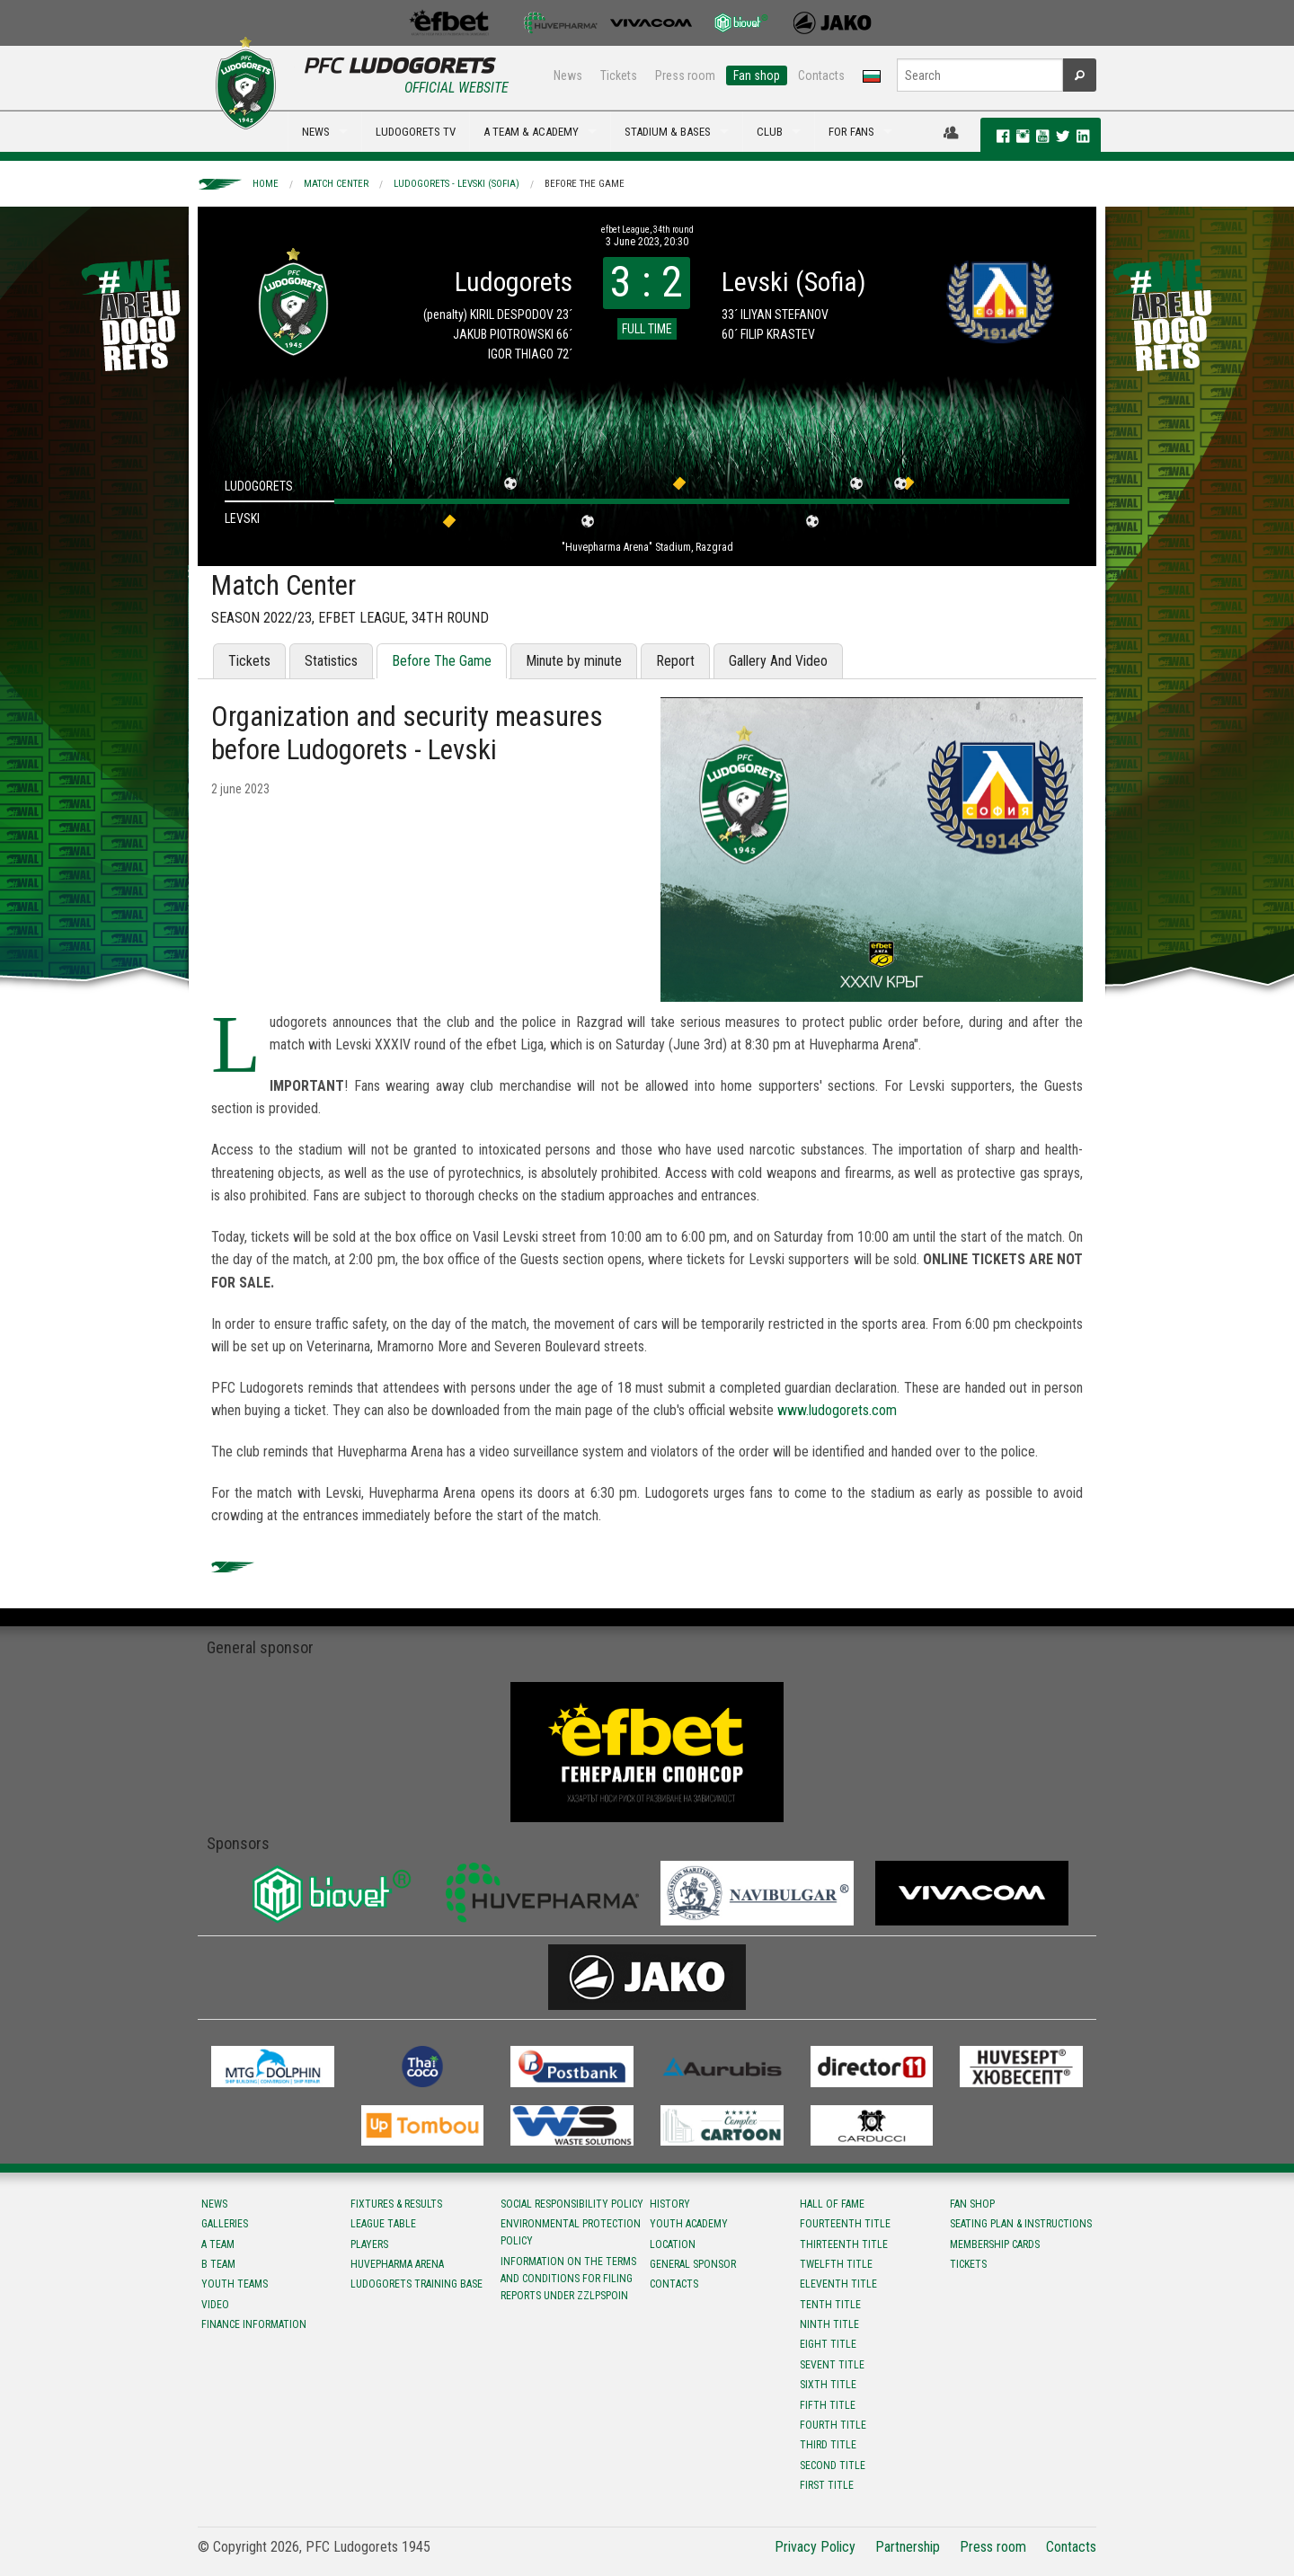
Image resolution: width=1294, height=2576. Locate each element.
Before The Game (585, 184)
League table (383, 2223)
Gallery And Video (778, 660)
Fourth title (833, 2425)
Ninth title (829, 2324)
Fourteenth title (845, 2223)
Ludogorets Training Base (416, 2284)
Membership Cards (995, 2244)
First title (827, 2485)
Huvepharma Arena (397, 2264)
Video (215, 2304)
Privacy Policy (815, 2546)
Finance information (253, 2324)
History (670, 2204)
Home (266, 184)
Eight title (828, 2344)
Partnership (907, 2546)
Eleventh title (838, 2284)
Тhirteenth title (844, 2244)
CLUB (770, 131)
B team (218, 2264)
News (568, 75)
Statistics (331, 660)
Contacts (821, 75)
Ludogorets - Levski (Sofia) (456, 184)
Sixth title (828, 2384)
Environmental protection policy (571, 2232)
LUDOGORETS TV (416, 131)
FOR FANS (851, 131)
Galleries (224, 2223)
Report (675, 660)
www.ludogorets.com (837, 1410)
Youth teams (234, 2284)
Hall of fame (832, 2204)
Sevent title (832, 2365)
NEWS (316, 131)
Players (369, 2244)
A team (218, 2244)
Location (673, 2244)
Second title (832, 2465)
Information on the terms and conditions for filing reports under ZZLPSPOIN (568, 2278)
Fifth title (827, 2405)
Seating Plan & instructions (1021, 2223)
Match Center (336, 184)
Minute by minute (574, 660)
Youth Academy (689, 2223)
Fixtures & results (396, 2204)
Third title (828, 2445)
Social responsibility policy (572, 2204)
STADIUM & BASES (668, 131)
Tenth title (830, 2304)
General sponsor (693, 2264)
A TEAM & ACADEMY (531, 131)
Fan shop (756, 75)
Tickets (618, 75)
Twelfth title (836, 2264)
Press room (685, 75)
